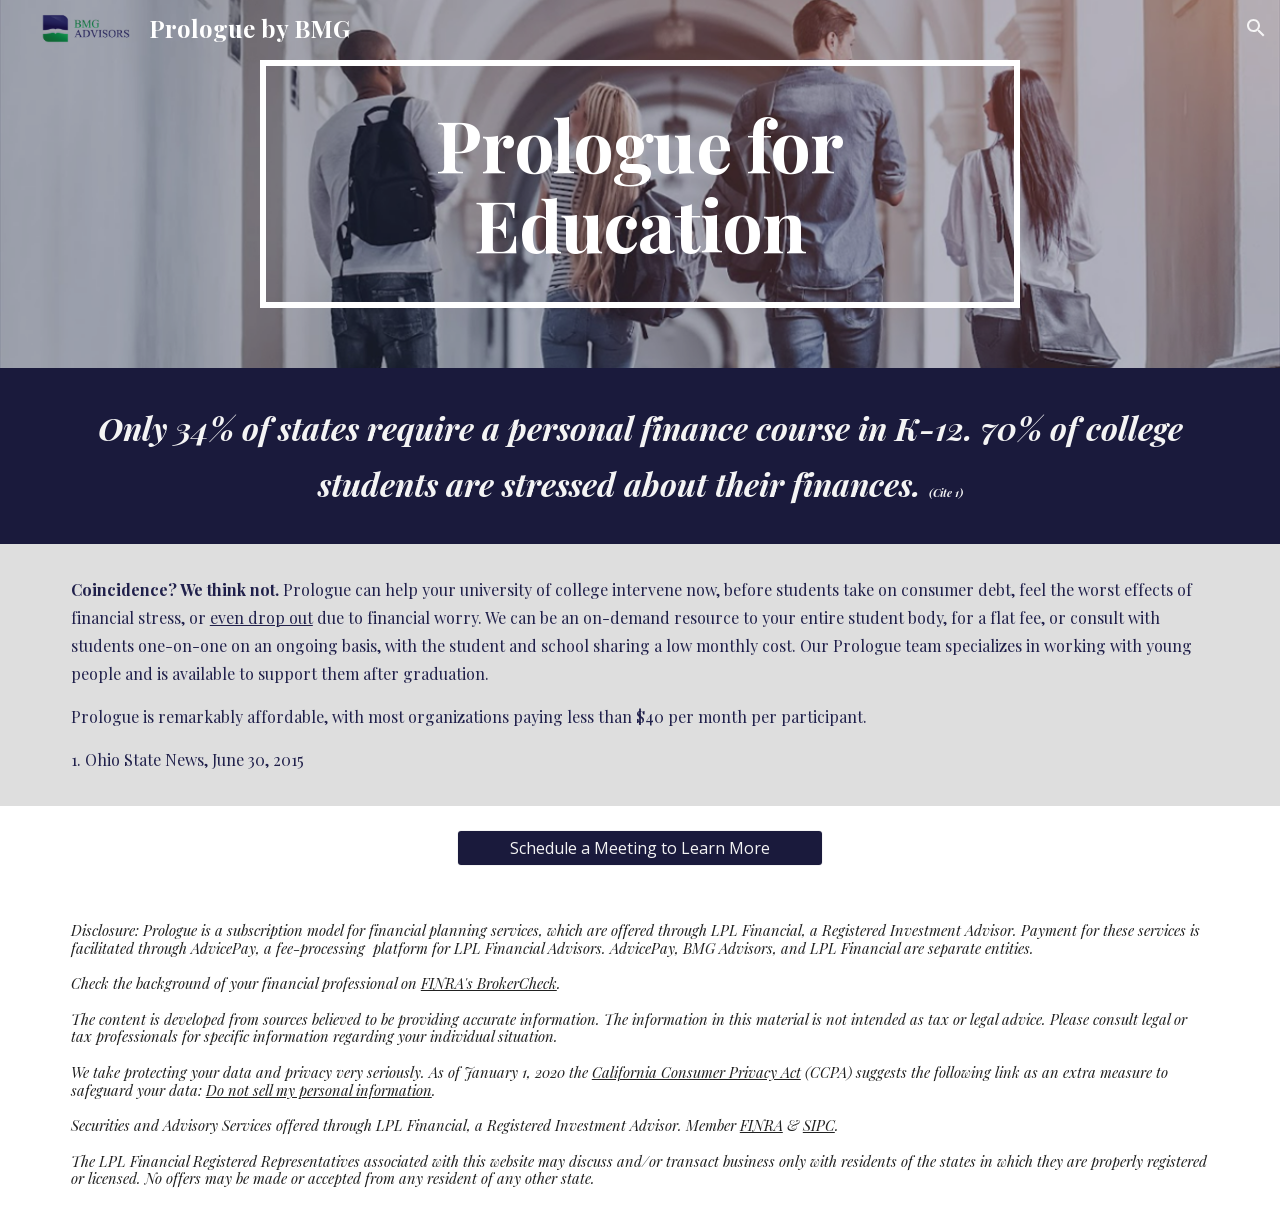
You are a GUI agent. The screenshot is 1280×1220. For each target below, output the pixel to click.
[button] (1256, 28)
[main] (640, 184)
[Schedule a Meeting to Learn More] (639, 848)
